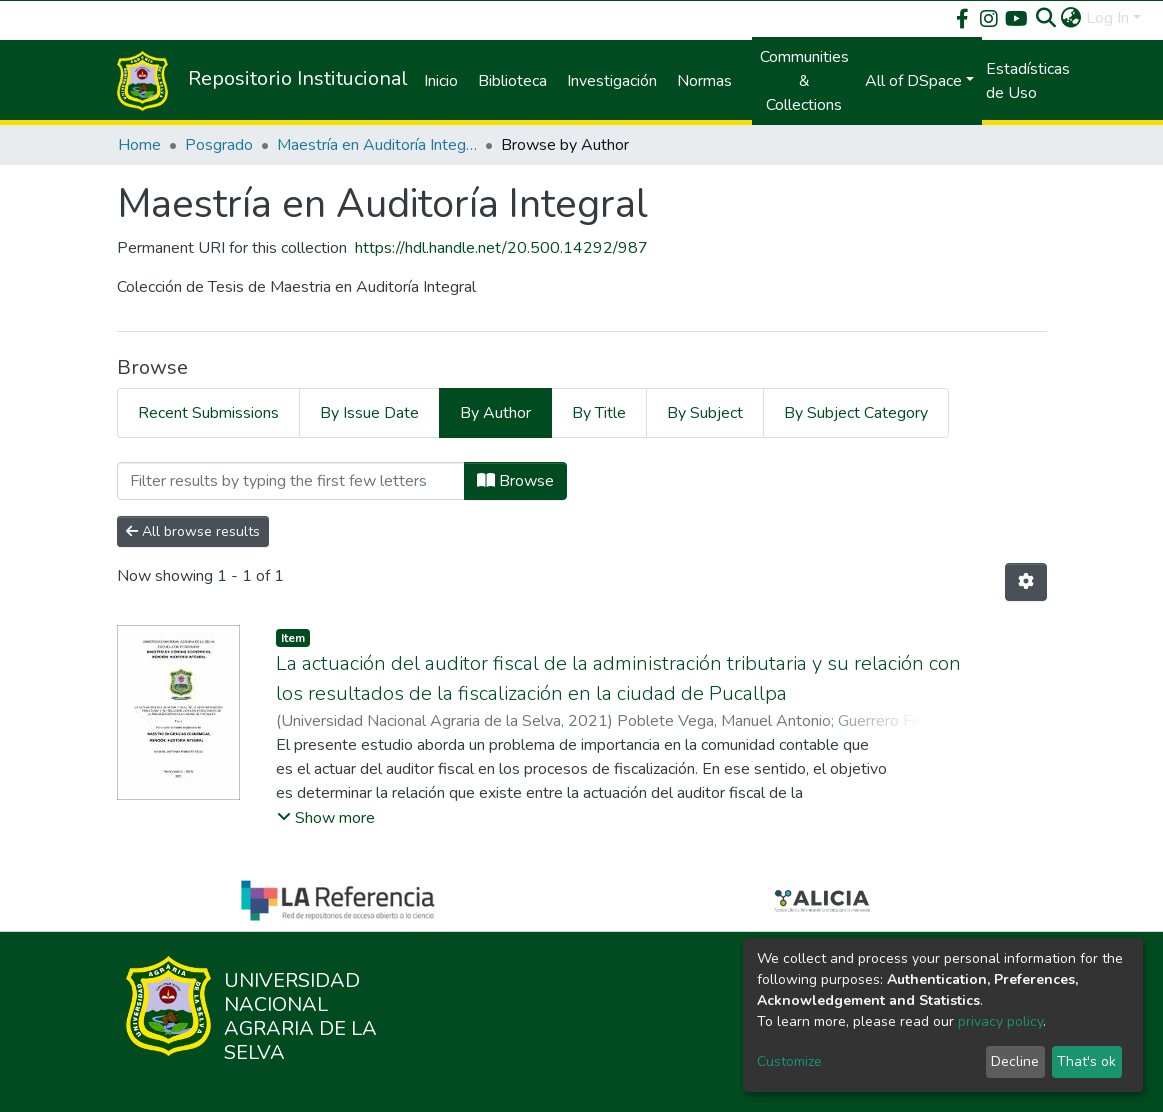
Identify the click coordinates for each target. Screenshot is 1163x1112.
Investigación (612, 81)
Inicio (441, 81)
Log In (1107, 18)
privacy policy (1000, 1021)
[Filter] (291, 481)
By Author (495, 413)
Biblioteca (512, 81)
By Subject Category (856, 413)
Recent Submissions (208, 413)
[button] (1071, 18)
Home (139, 145)
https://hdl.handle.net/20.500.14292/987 (501, 248)
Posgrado (219, 145)
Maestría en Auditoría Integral (377, 145)
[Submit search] (1046, 18)
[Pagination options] (1026, 582)
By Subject (705, 413)
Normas (704, 81)
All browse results (193, 531)
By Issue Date (369, 413)
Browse (515, 481)
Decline (1015, 1061)
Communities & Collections (804, 81)
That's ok (1086, 1061)
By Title (599, 413)
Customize (789, 1061)
